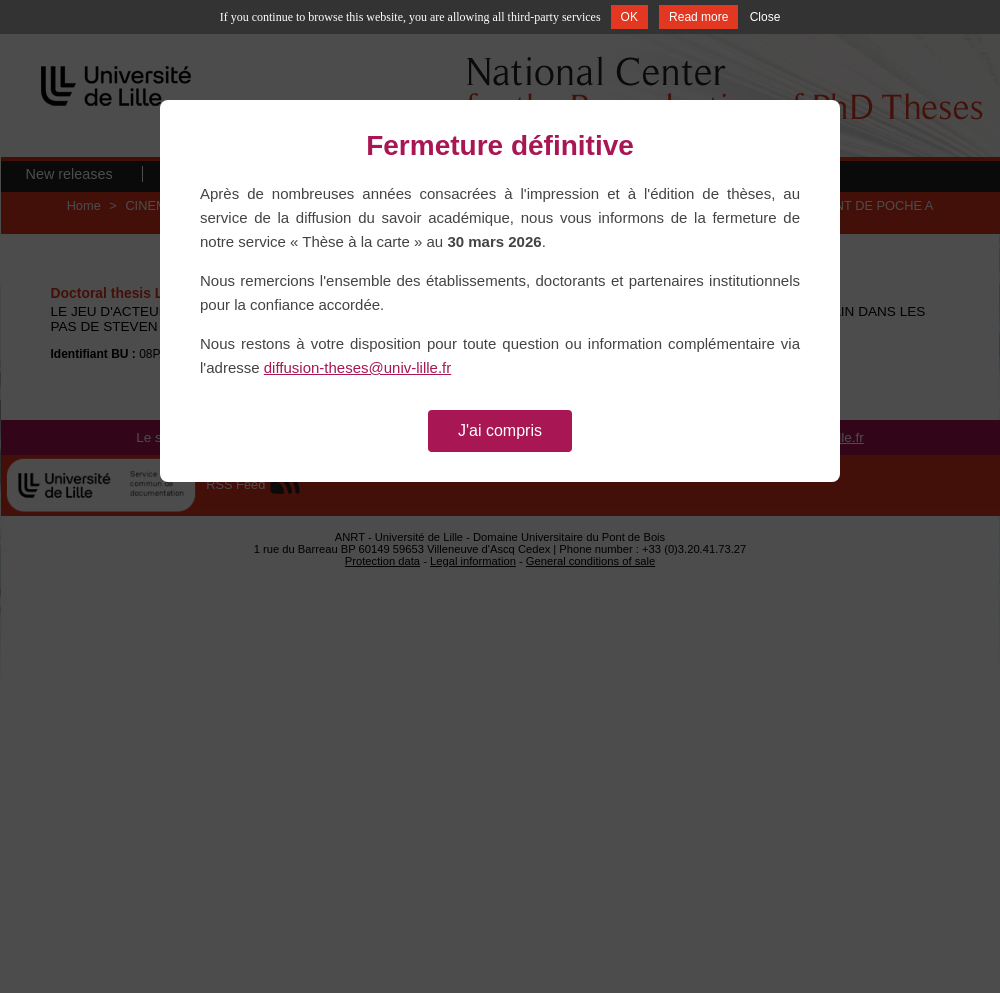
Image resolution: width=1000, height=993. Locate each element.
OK (629, 17)
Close (765, 17)
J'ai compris (500, 430)
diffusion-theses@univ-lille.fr (358, 367)
